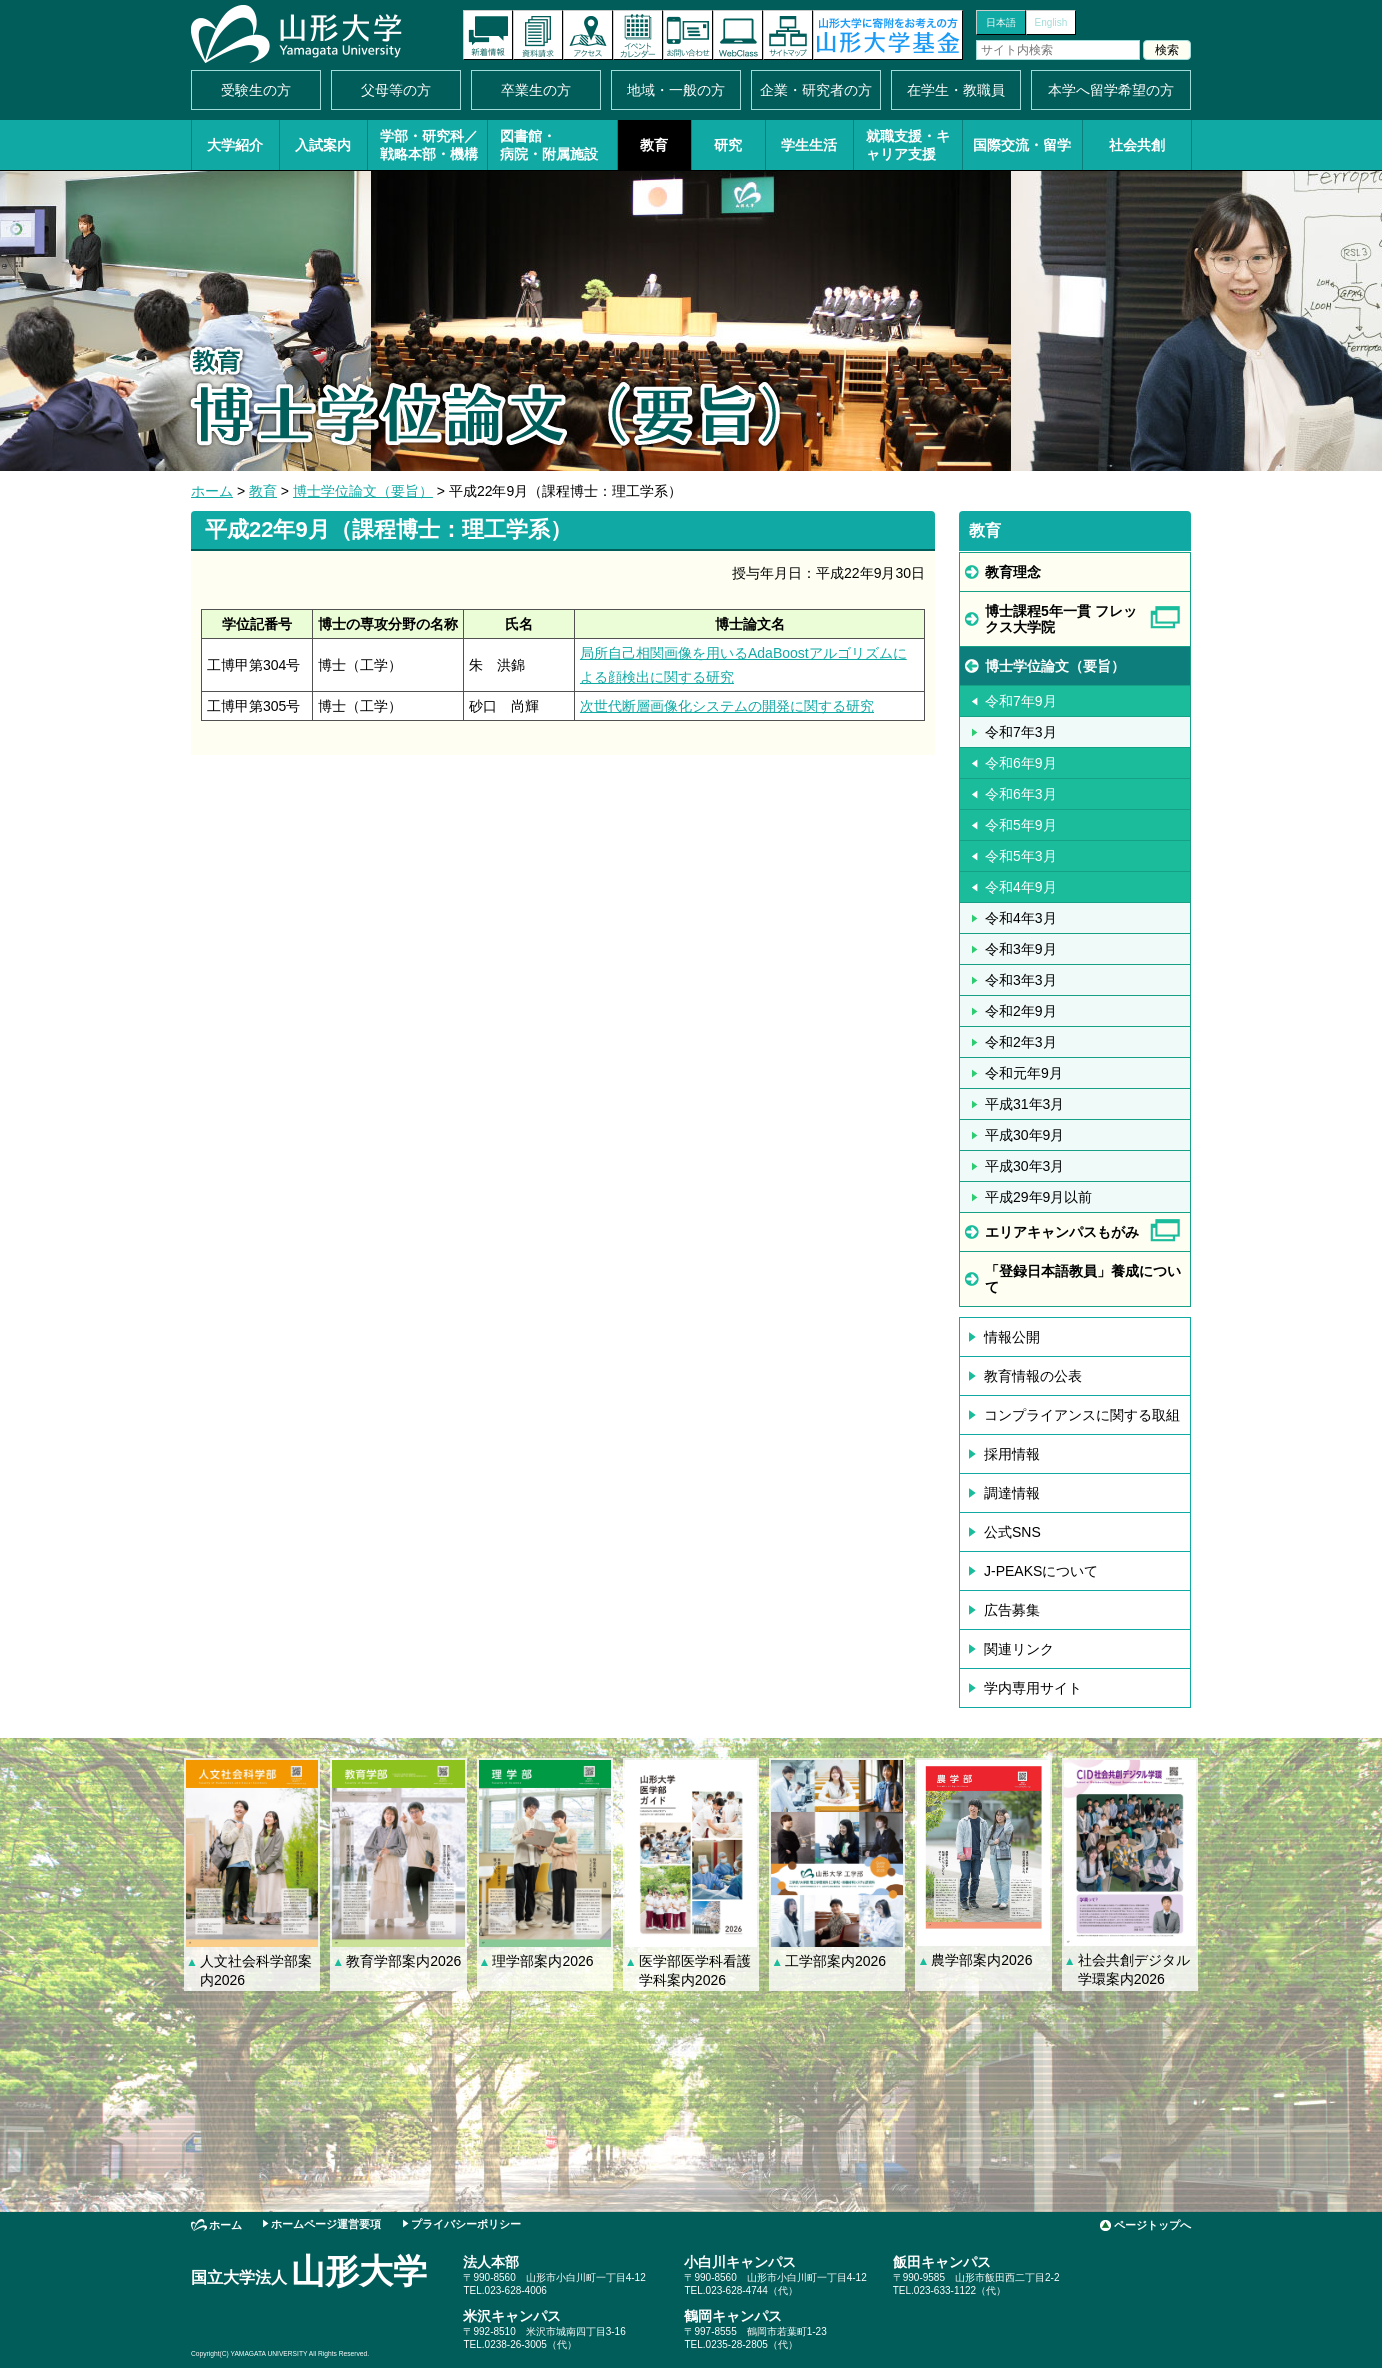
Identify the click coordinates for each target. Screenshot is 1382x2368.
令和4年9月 (1021, 887)
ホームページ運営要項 (326, 2224)
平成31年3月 (1024, 1104)
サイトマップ (788, 35)
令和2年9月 (1021, 1011)
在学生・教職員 (956, 90)
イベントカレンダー (638, 35)
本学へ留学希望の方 (1111, 90)
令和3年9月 (1021, 949)
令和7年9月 (1021, 701)
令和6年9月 (1021, 763)
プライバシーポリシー (466, 2224)
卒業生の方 (536, 90)
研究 (728, 145)
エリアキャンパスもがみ (1062, 1232)
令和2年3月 (1021, 1042)
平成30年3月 (1024, 1166)
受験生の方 (256, 90)
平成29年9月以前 (1038, 1197)
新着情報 (488, 35)
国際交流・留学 (1022, 145)
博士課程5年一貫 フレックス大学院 (1061, 619)
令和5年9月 (1021, 825)
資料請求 (538, 35)
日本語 (1001, 22)
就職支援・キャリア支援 (908, 145)
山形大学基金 (888, 35)
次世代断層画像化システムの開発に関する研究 (727, 706)
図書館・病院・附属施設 (549, 145)
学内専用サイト (1033, 1688)
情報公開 (1012, 1337)
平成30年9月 (1024, 1135)
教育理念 (1013, 572)
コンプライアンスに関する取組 (1082, 1415)
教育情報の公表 (1033, 1376)
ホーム (212, 491)
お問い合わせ (688, 35)
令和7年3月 (1021, 732)
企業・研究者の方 (816, 90)
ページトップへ (1152, 2225)
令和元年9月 (1024, 1073)
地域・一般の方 (676, 90)
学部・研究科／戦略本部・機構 (429, 145)
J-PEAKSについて (1041, 1571)
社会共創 (1137, 145)
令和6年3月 (1021, 794)
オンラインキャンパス (738, 35)
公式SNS (1012, 1532)
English (1051, 22)
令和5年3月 (1021, 856)
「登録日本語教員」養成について (1083, 1279)
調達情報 (1012, 1493)
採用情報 (1012, 1454)
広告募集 (1012, 1610)
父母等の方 (396, 90)
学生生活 (809, 145)
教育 (654, 145)
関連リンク (1019, 1649)
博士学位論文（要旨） (363, 491)
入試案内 (323, 145)
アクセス (588, 35)
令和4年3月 (1021, 918)
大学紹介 (235, 145)
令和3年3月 (1021, 980)
